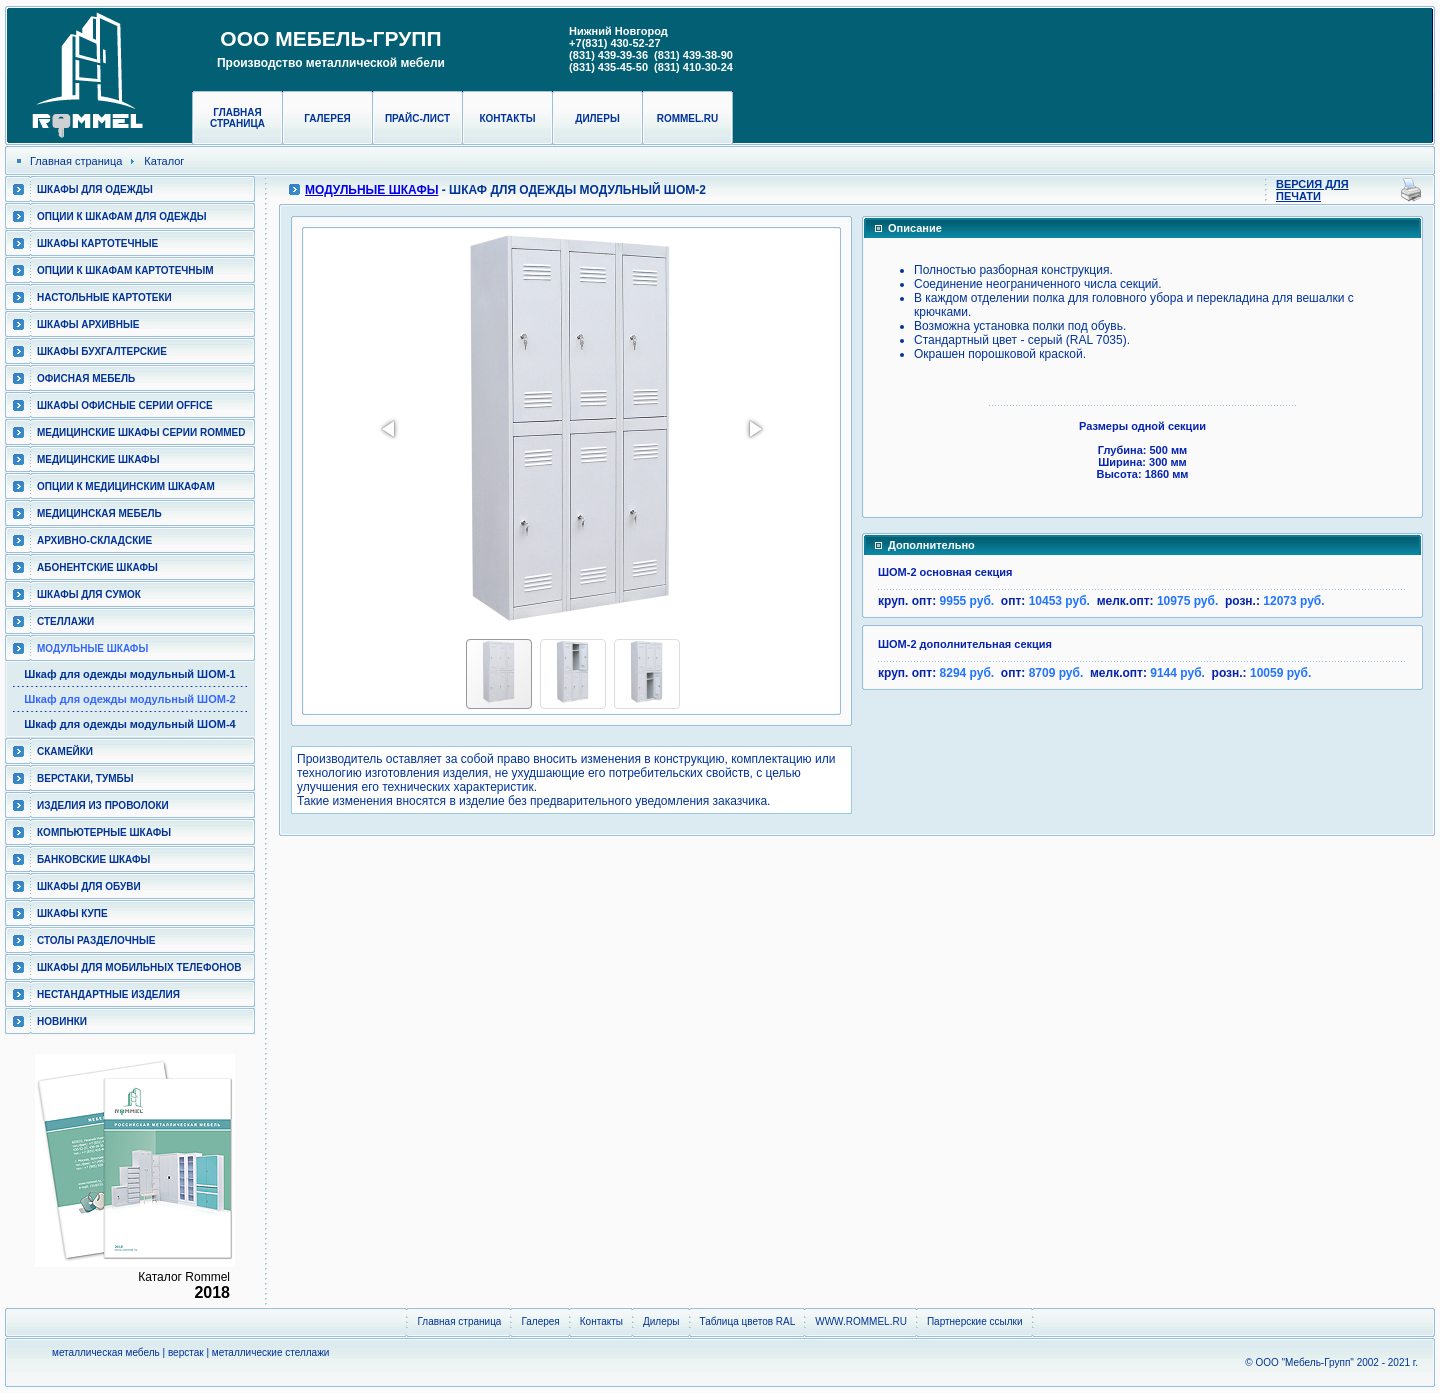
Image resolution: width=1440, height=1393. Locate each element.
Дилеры (597, 118)
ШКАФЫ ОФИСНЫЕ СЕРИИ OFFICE (125, 405)
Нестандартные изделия (108, 994)
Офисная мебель (86, 378)
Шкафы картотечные (97, 243)
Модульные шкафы (92, 648)
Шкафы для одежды (95, 189)
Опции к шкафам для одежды (122, 216)
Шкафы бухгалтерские (102, 351)
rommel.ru (688, 118)
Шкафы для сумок (89, 594)
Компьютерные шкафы (104, 832)
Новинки (62, 1021)
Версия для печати (1312, 190)
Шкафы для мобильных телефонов (139, 967)
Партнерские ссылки (975, 1321)
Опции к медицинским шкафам (126, 486)
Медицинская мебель (99, 513)
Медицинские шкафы (98, 459)
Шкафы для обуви (89, 886)
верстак (186, 1352)
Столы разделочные (96, 940)
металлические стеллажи (271, 1352)
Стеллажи (65, 621)
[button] (390, 429)
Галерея (327, 118)
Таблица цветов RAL (748, 1321)
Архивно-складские (94, 540)
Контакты (507, 118)
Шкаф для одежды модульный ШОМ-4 (129, 724)
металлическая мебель (106, 1352)
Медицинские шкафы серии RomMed (141, 432)
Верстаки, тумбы (85, 778)
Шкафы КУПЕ (72, 913)
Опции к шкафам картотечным (125, 270)
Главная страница (237, 118)
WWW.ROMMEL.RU (861, 1321)
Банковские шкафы (93, 859)
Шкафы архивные (88, 324)
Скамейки (65, 751)
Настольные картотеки (104, 297)
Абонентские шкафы (97, 567)
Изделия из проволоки (103, 805)
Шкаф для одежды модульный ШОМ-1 (129, 674)
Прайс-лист (417, 118)
